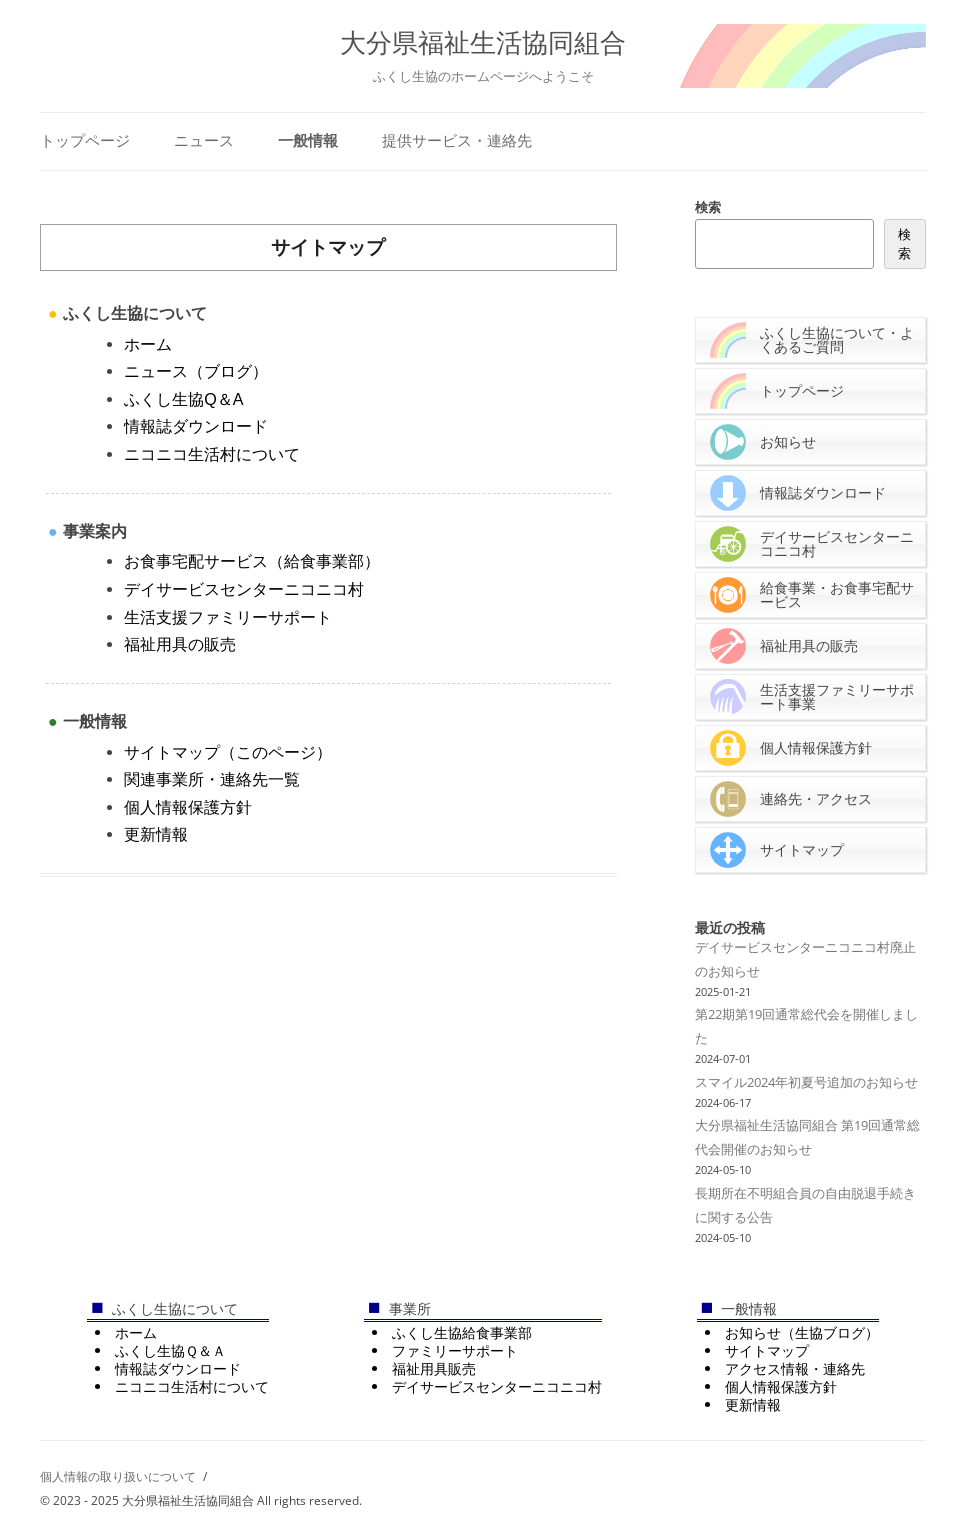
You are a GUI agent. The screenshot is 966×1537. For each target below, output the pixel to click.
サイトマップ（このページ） (228, 752)
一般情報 (308, 140)
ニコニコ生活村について (212, 454)
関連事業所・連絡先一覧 (212, 779)
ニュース (204, 140)
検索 (708, 207)
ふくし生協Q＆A (183, 399)
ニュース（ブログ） (196, 371)
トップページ (85, 140)
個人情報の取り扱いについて (118, 1476)
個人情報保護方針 (188, 807)
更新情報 (156, 834)
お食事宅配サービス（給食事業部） (252, 561)
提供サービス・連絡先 (457, 140)
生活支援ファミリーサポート (228, 617)
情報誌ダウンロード (196, 426)
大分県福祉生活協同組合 (483, 43)
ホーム (148, 344)
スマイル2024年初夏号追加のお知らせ (806, 1082)
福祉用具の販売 (180, 644)
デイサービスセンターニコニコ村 (244, 589)
